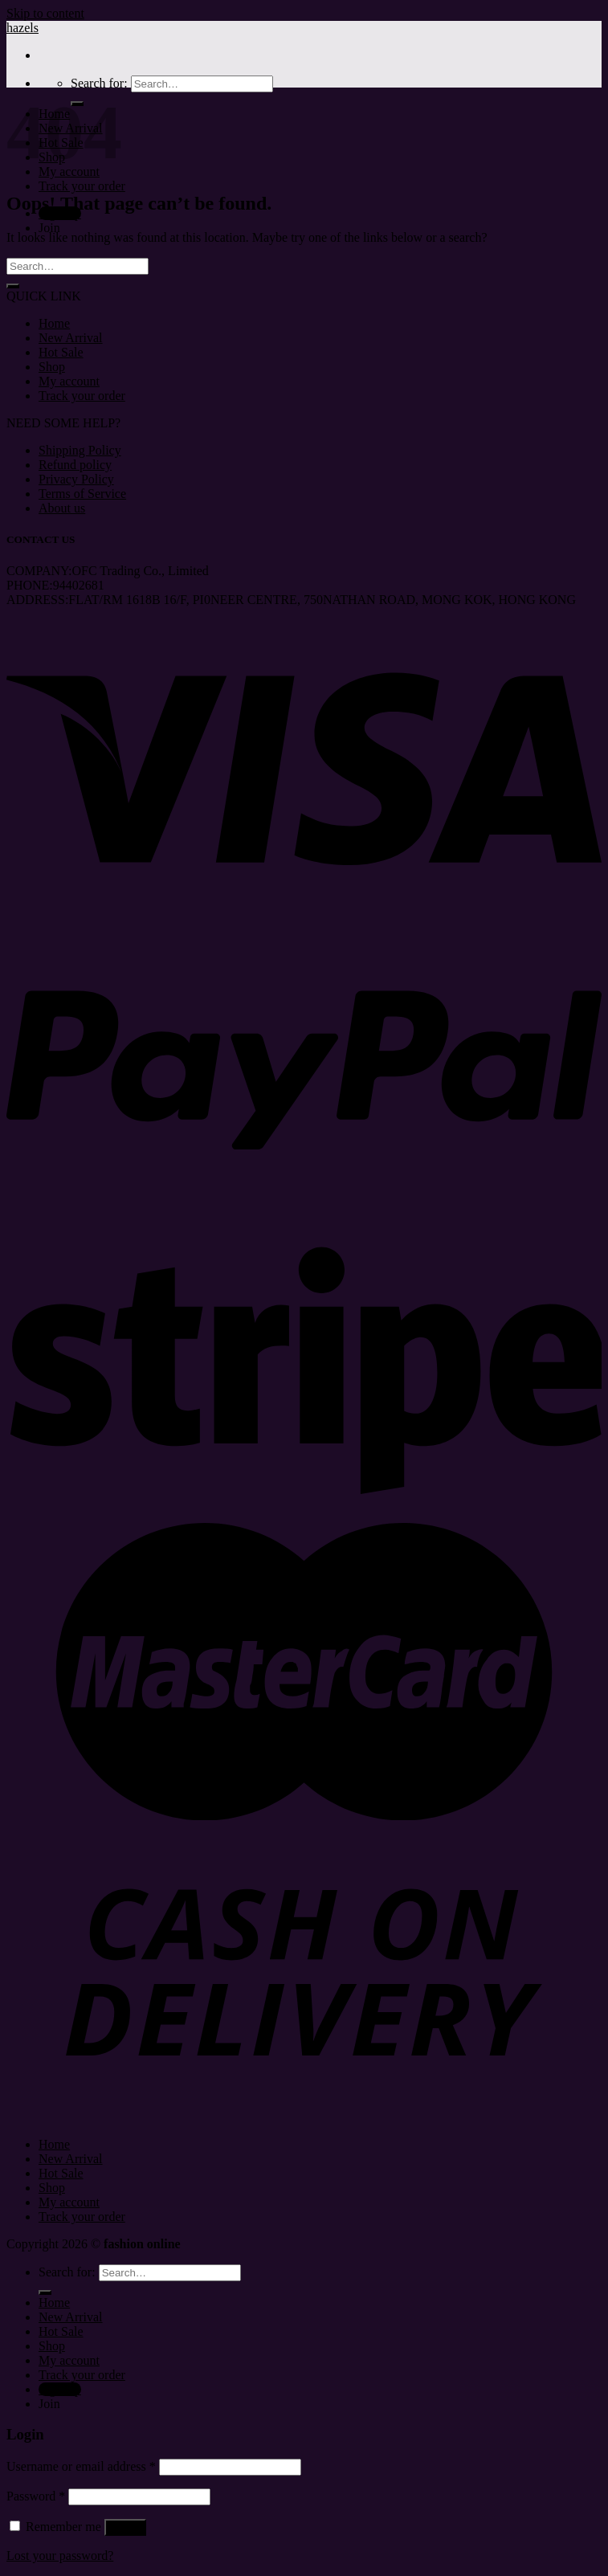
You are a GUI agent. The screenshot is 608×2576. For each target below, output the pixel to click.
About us (62, 508)
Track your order (82, 186)
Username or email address (81, 2466)
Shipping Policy (80, 450)
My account (69, 381)
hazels (22, 28)
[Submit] (12, 286)
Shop (52, 367)
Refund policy (75, 465)
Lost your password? (59, 2555)
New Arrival (71, 338)
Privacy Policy (76, 479)
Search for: (99, 83)
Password (35, 2496)
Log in (125, 2527)
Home (54, 323)
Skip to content (45, 13)
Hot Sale (61, 352)
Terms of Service (82, 493)
